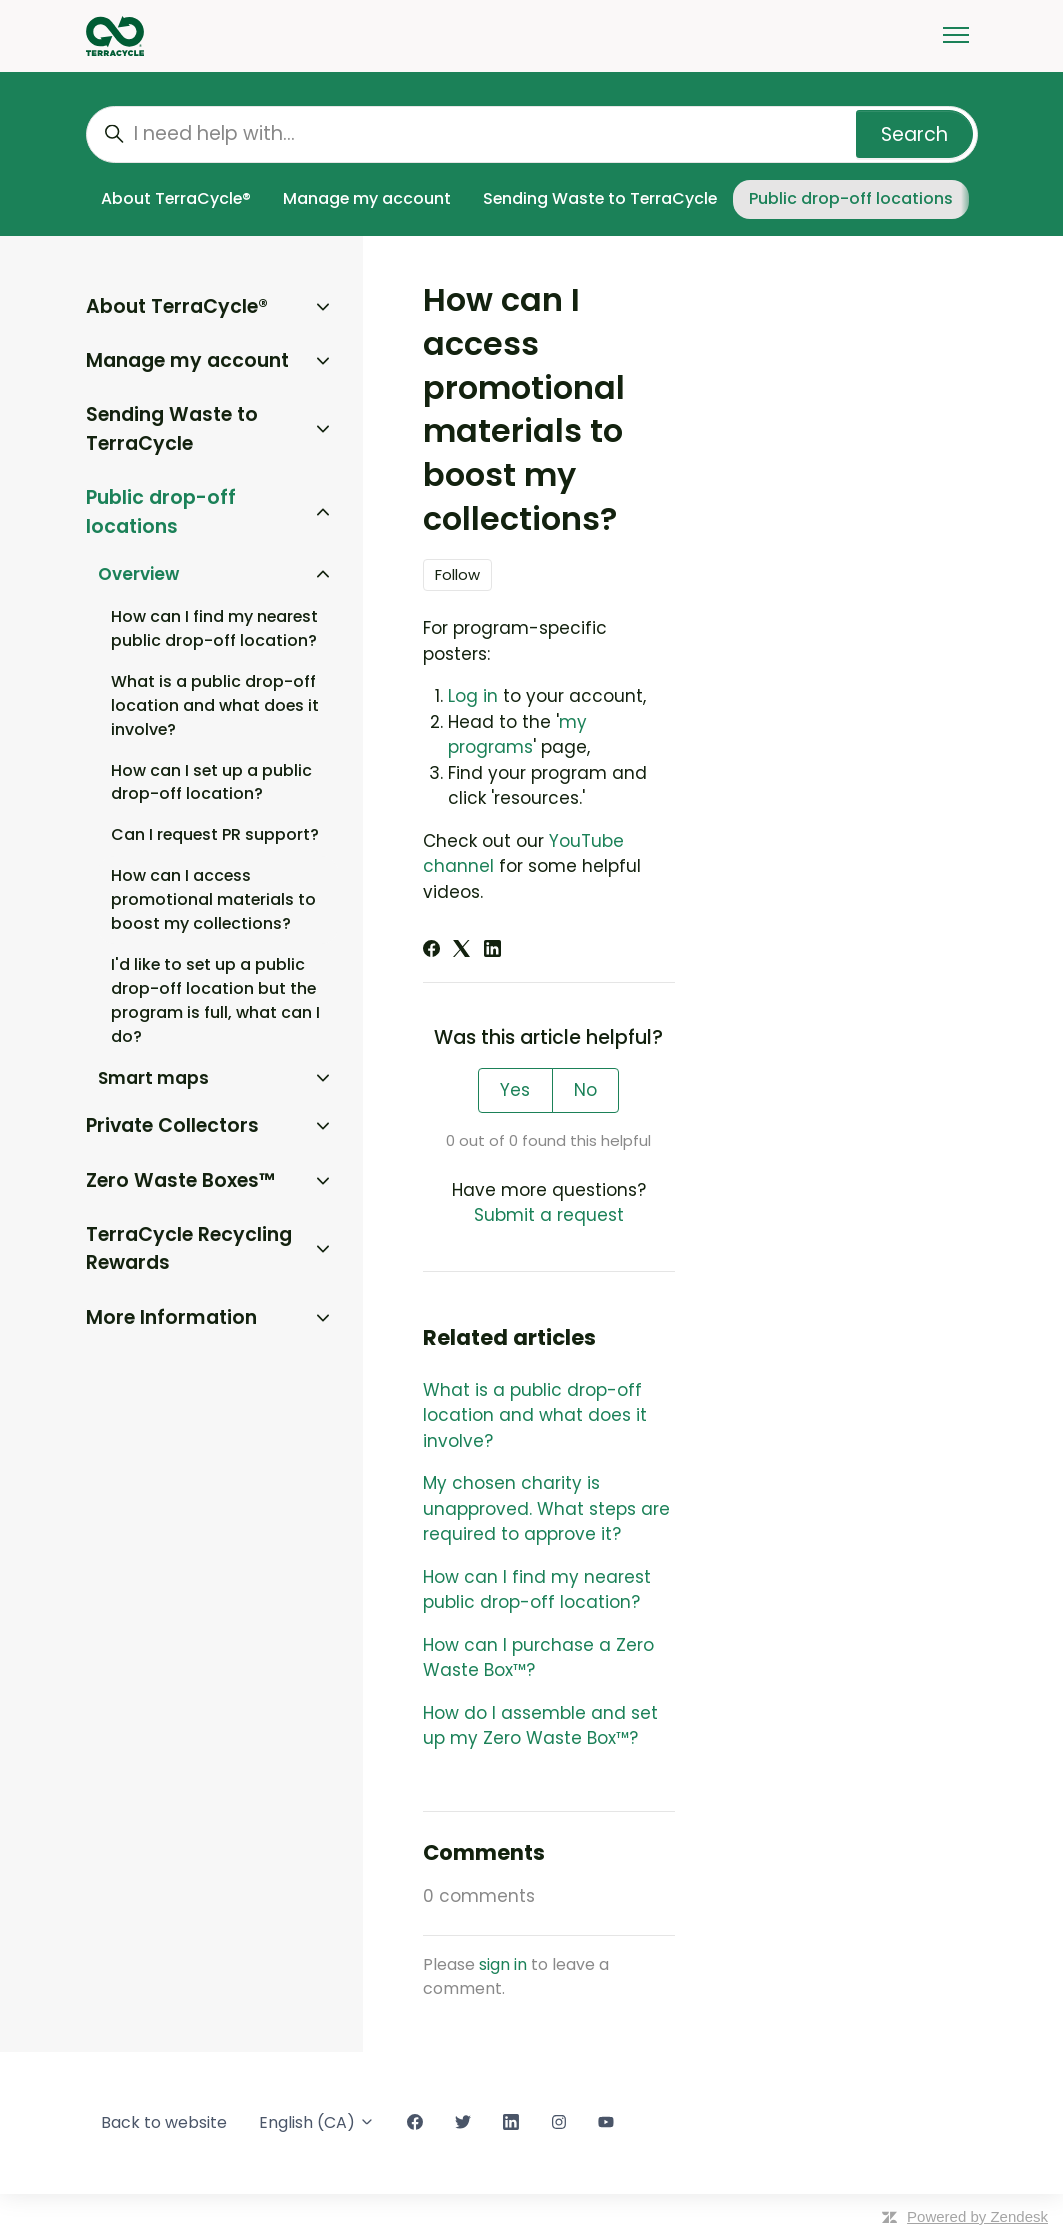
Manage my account (367, 198)
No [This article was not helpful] (585, 1090)
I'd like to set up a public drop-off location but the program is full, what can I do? (215, 1000)
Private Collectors (172, 1125)
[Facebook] (431, 951)
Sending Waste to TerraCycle (600, 198)
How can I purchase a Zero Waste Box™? (538, 1658)
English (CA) (317, 2122)
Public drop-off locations (851, 198)
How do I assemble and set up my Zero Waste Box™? (540, 1726)
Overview (138, 574)
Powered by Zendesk (977, 2216)
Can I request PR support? (215, 834)
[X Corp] (461, 951)
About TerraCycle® (176, 198)
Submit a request (549, 1215)
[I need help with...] (532, 134)
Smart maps (153, 1078)
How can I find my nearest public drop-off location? (537, 1590)
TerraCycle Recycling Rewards (189, 1249)
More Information (171, 1317)
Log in (473, 696)
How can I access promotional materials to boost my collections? (213, 899)
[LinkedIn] (492, 951)
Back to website (164, 2122)
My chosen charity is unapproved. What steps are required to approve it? (546, 1508)
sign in (503, 1964)
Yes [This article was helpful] (515, 1090)
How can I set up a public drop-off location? (211, 782)
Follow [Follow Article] (457, 574)
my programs (517, 735)
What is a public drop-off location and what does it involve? (535, 1415)
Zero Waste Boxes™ (180, 1180)
